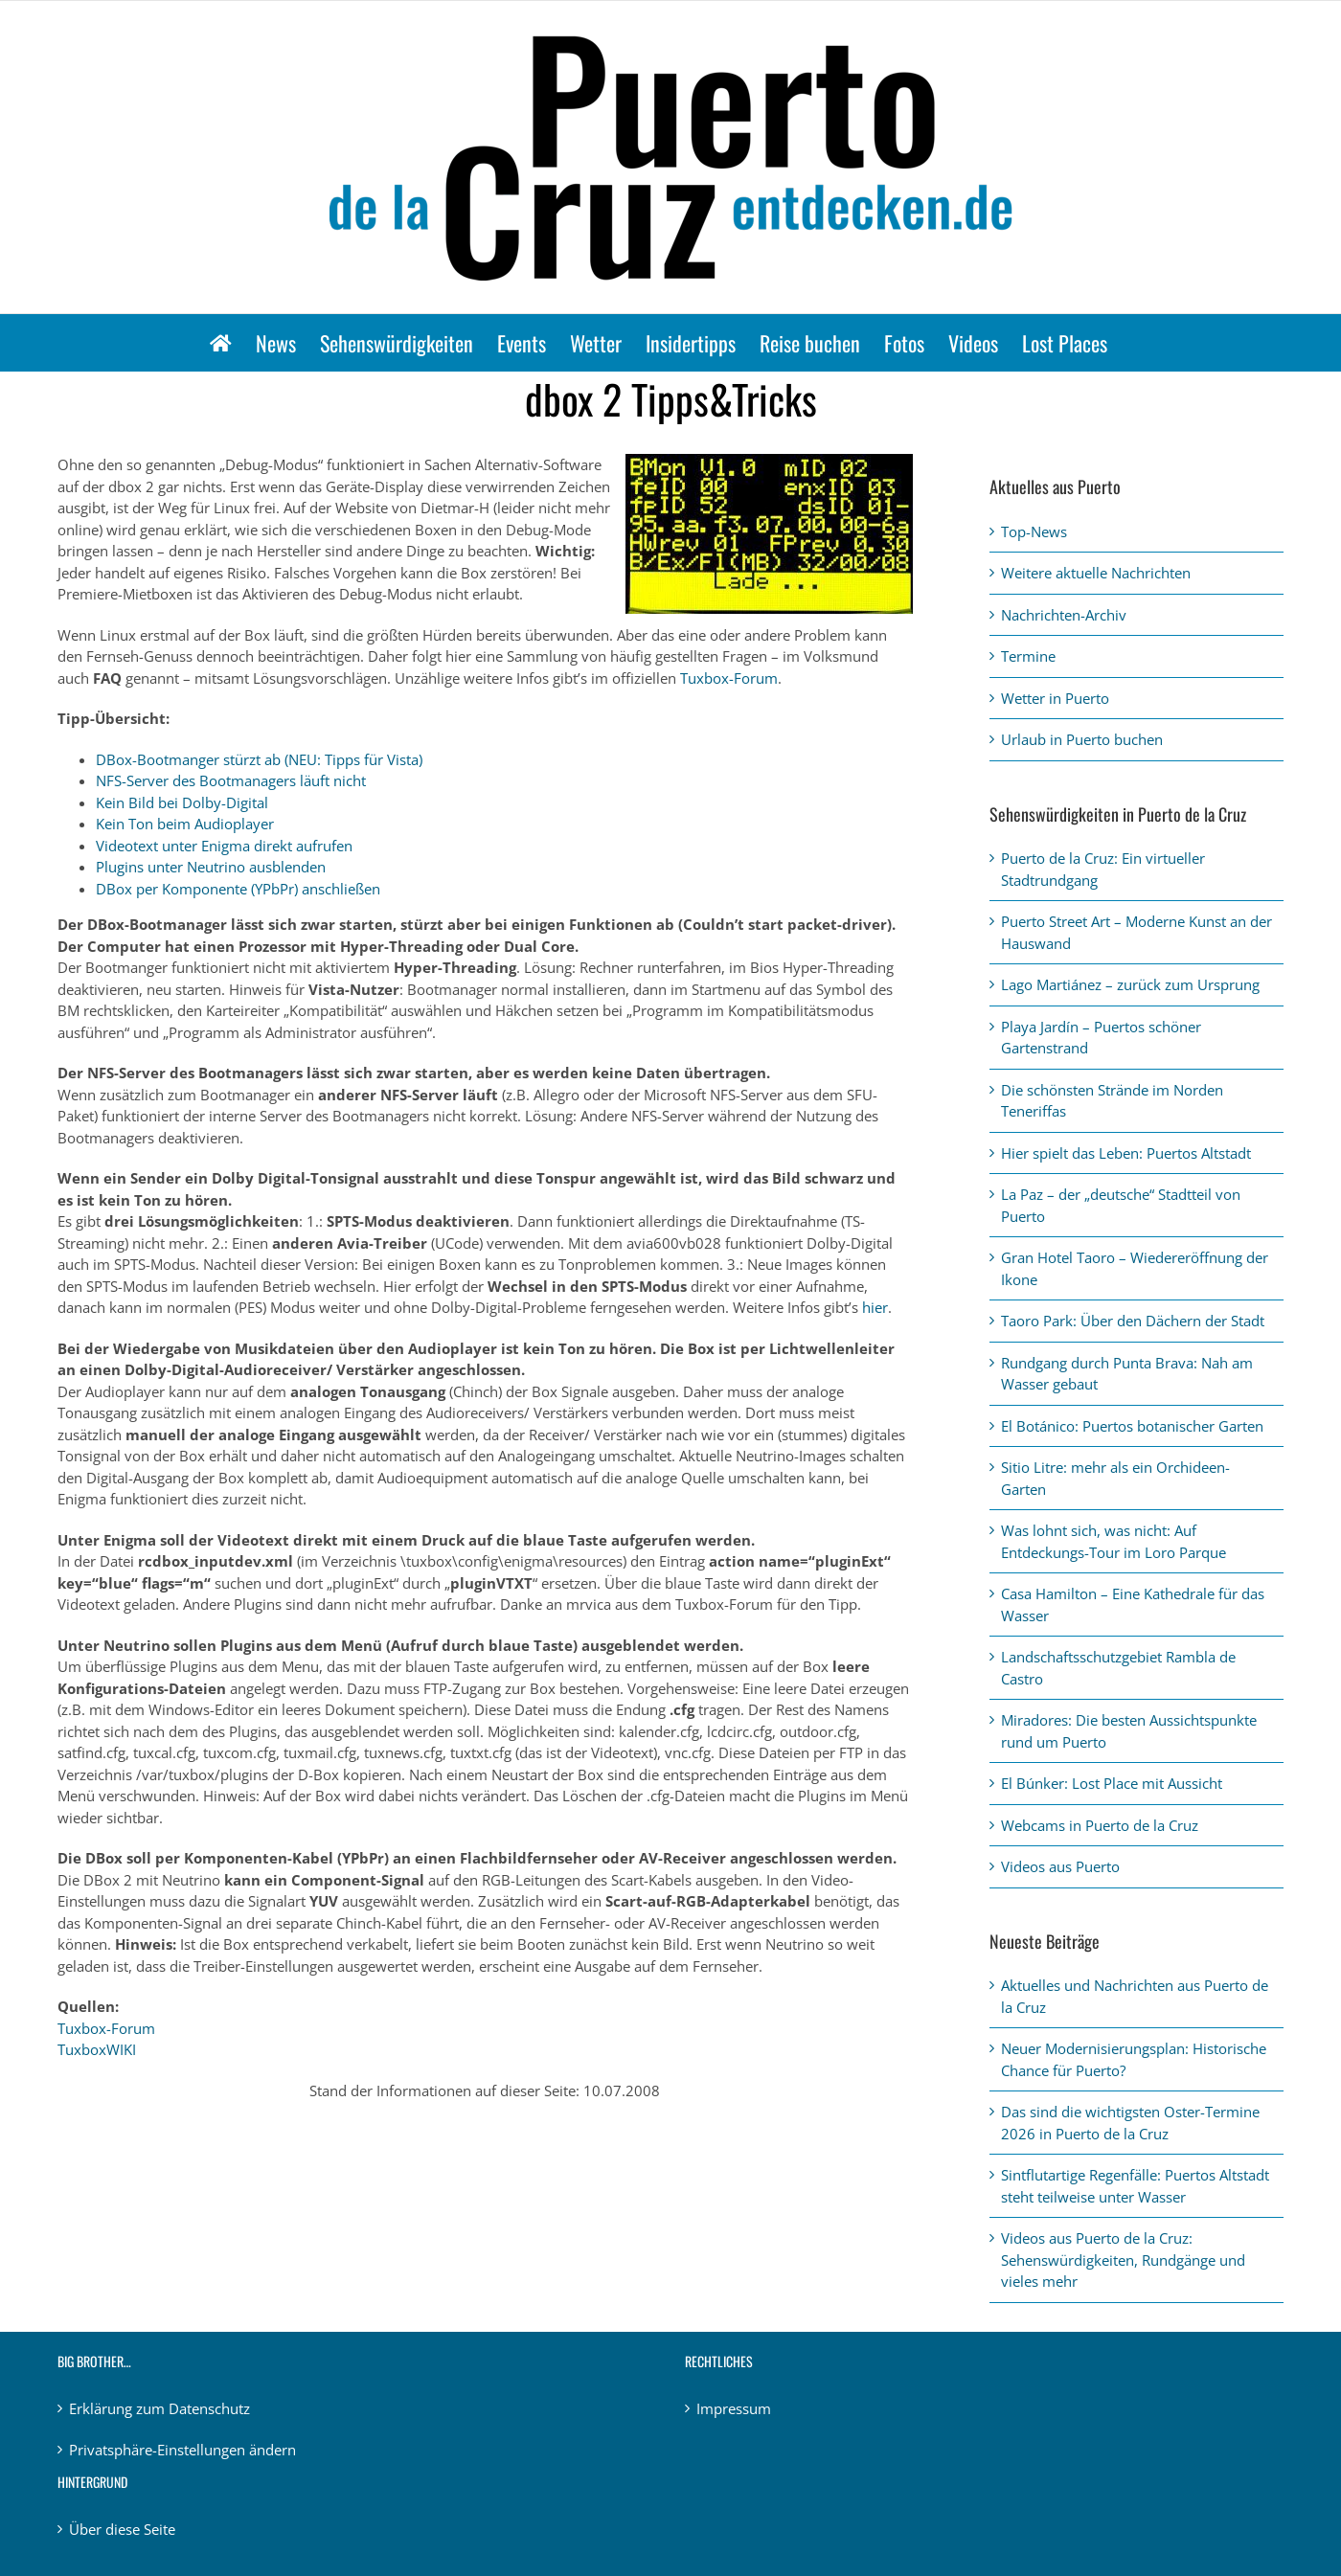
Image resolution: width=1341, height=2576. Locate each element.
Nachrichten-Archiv (1063, 614)
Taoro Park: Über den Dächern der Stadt (1132, 1320)
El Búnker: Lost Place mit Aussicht (1111, 1783)
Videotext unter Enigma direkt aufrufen (224, 845)
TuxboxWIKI (96, 2049)
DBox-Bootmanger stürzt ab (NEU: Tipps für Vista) (259, 759)
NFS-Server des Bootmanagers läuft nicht (231, 780)
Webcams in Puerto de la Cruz (1099, 1825)
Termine (1028, 656)
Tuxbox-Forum (729, 678)
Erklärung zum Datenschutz (159, 2408)
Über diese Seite (122, 2529)
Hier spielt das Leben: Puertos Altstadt (1126, 1153)
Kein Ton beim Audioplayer (185, 823)
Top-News (1034, 531)
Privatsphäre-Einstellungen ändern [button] (182, 2449)
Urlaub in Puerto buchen (1082, 739)
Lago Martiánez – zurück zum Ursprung (1130, 984)
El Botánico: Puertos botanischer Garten (1132, 1425)
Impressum (733, 2408)
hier (875, 1307)
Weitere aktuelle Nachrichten (1096, 572)
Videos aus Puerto (1060, 1866)
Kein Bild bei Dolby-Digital (182, 802)
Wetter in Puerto (1055, 698)
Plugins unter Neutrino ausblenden (211, 866)
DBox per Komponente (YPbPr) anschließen (238, 888)
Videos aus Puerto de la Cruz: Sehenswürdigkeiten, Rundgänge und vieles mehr (1123, 2259)
